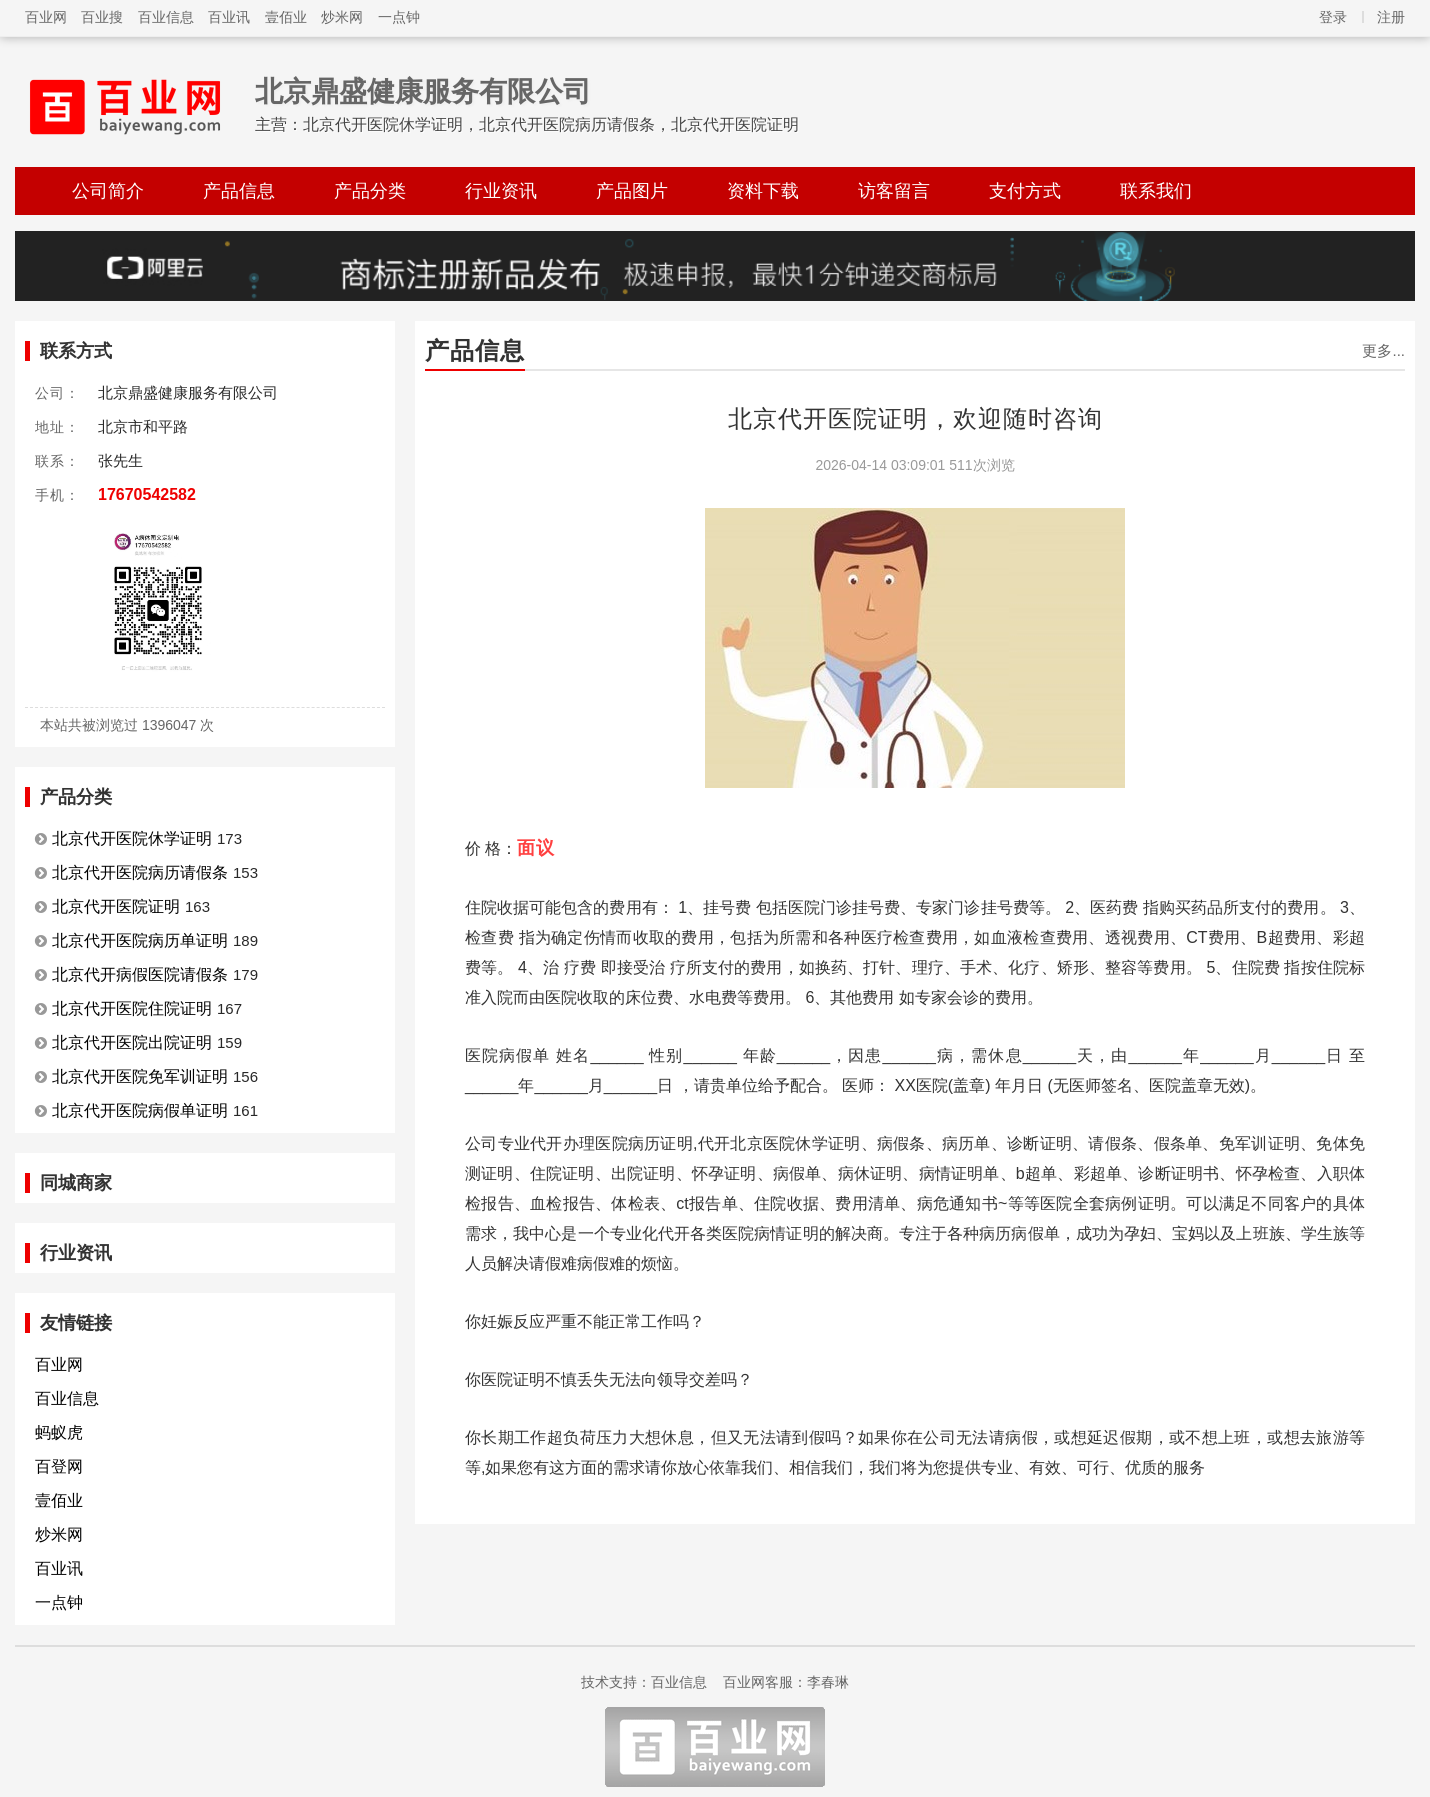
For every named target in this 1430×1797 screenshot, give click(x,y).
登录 (1333, 17)
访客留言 (894, 191)
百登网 (59, 1466)
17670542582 (147, 494)
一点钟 (399, 17)
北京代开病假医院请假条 (140, 974)
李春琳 (828, 1682)
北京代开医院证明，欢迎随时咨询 (915, 418)
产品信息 (239, 191)
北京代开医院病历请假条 (140, 872)
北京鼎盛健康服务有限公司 (423, 91)
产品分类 (370, 191)
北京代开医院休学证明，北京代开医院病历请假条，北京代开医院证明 (551, 124)
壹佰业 (286, 17)
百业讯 (229, 17)
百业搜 (102, 17)
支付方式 (1025, 191)
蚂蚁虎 (59, 1432)
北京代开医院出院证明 (132, 1042)
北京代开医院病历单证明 (140, 940)
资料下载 (763, 191)
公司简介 (108, 191)
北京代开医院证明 (116, 906)
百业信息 (166, 17)
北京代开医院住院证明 (132, 1008)
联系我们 (1156, 191)
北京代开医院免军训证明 (140, 1076)
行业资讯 (501, 191)
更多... (1383, 350)
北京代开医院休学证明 (132, 838)
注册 (1391, 17)
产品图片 (632, 191)
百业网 (46, 17)
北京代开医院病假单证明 (140, 1110)
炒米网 (342, 17)
